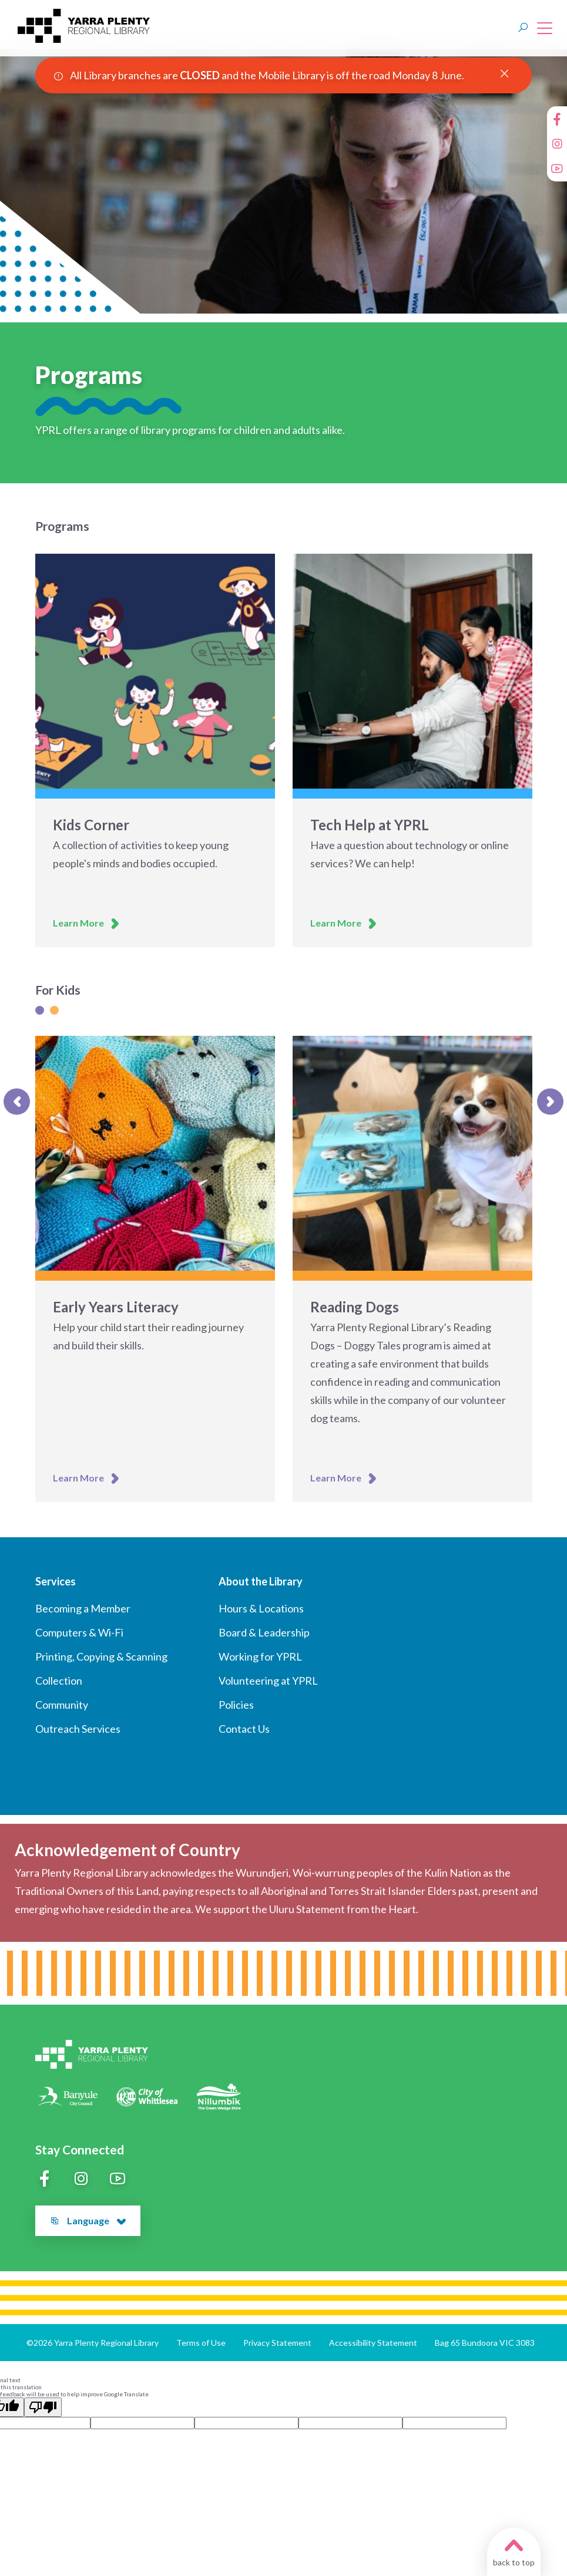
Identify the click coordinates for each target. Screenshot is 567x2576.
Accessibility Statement (373, 2343)
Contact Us (244, 1728)
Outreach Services (77, 1728)
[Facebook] (557, 119)
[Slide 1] (39, 1010)
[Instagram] (557, 144)
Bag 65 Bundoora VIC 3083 (485, 2343)
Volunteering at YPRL (268, 1680)
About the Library (261, 1581)
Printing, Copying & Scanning (101, 1656)
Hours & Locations (261, 1608)
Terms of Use (201, 2343)
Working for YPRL (260, 1656)
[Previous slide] (17, 1101)
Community (61, 1704)
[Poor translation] (43, 2407)
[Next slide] (550, 1101)
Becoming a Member (82, 1608)
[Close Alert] (504, 74)
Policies (236, 1704)
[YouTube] (557, 168)
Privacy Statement (277, 2343)
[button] (121, 2222)
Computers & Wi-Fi (79, 1632)
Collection (58, 1680)
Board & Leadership (264, 1632)
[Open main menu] (541, 28)
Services (55, 1581)
